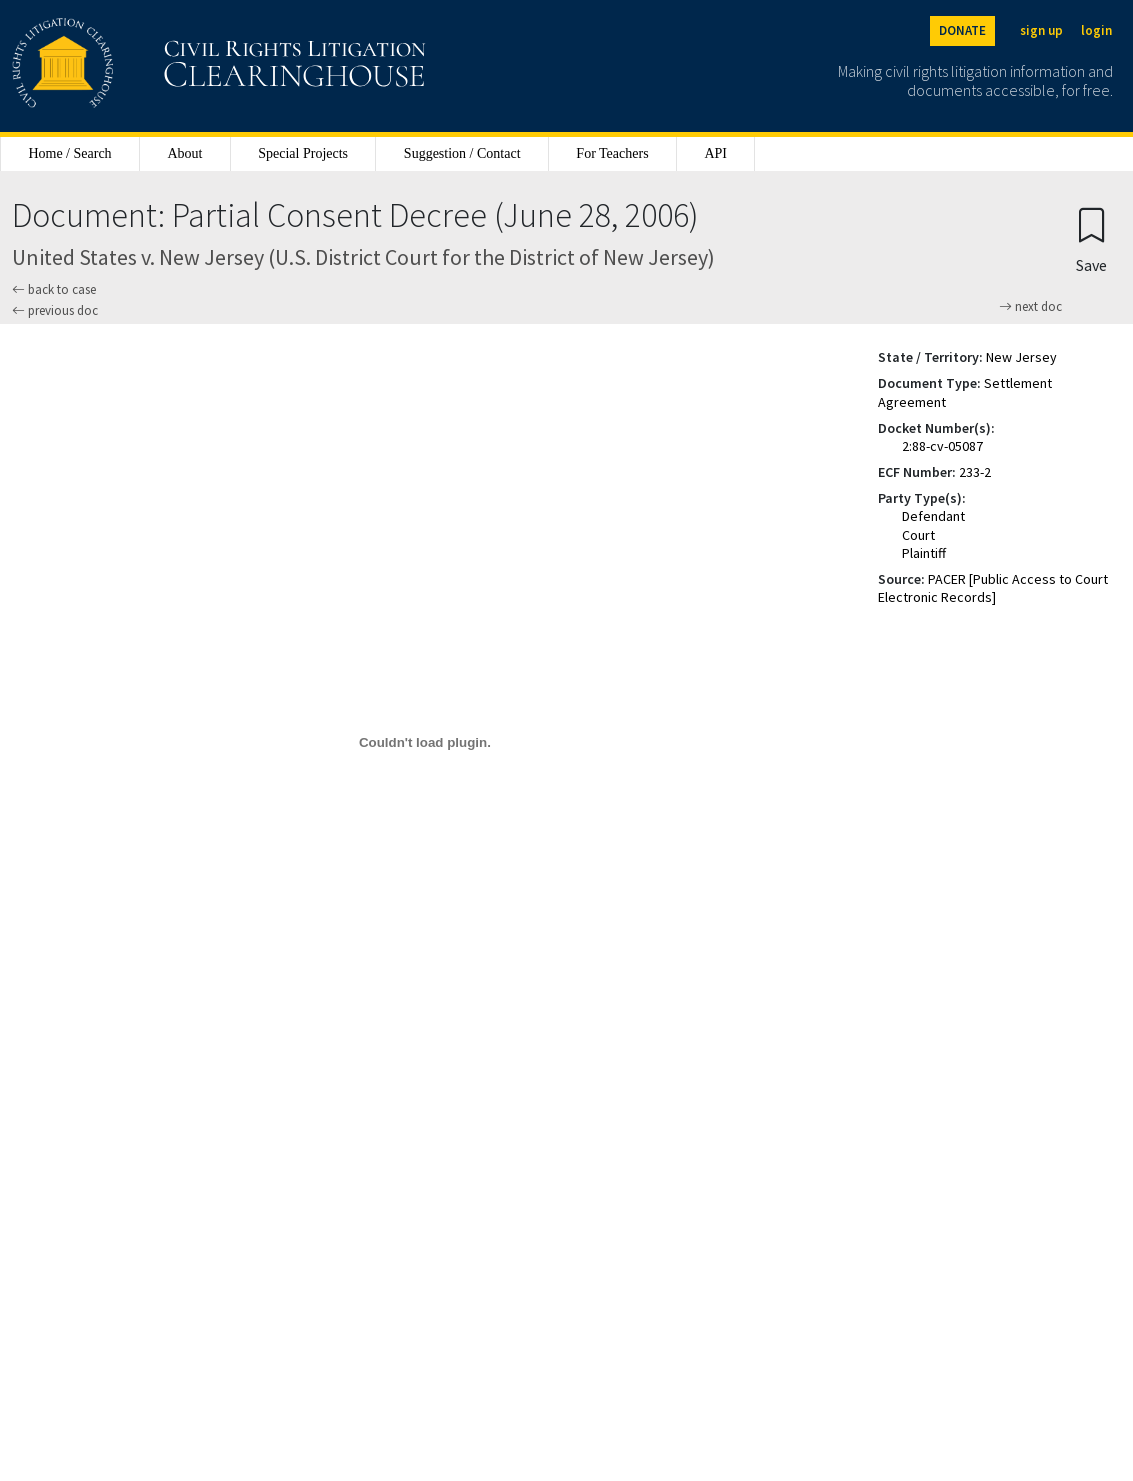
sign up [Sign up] (1041, 30)
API (715, 153)
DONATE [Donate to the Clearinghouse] (962, 30)
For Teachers (612, 153)
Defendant (933, 516)
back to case (54, 289)
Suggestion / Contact (462, 153)
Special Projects (303, 153)
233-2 (975, 472)
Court (918, 535)
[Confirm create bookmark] (1091, 239)
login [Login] (1096, 30)
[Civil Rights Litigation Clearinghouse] (162, 66)
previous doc (55, 310)
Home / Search (69, 153)
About (184, 153)
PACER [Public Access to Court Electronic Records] (993, 588)
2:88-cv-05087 (942, 446)
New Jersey (1021, 357)
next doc (1030, 307)
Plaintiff (924, 553)
